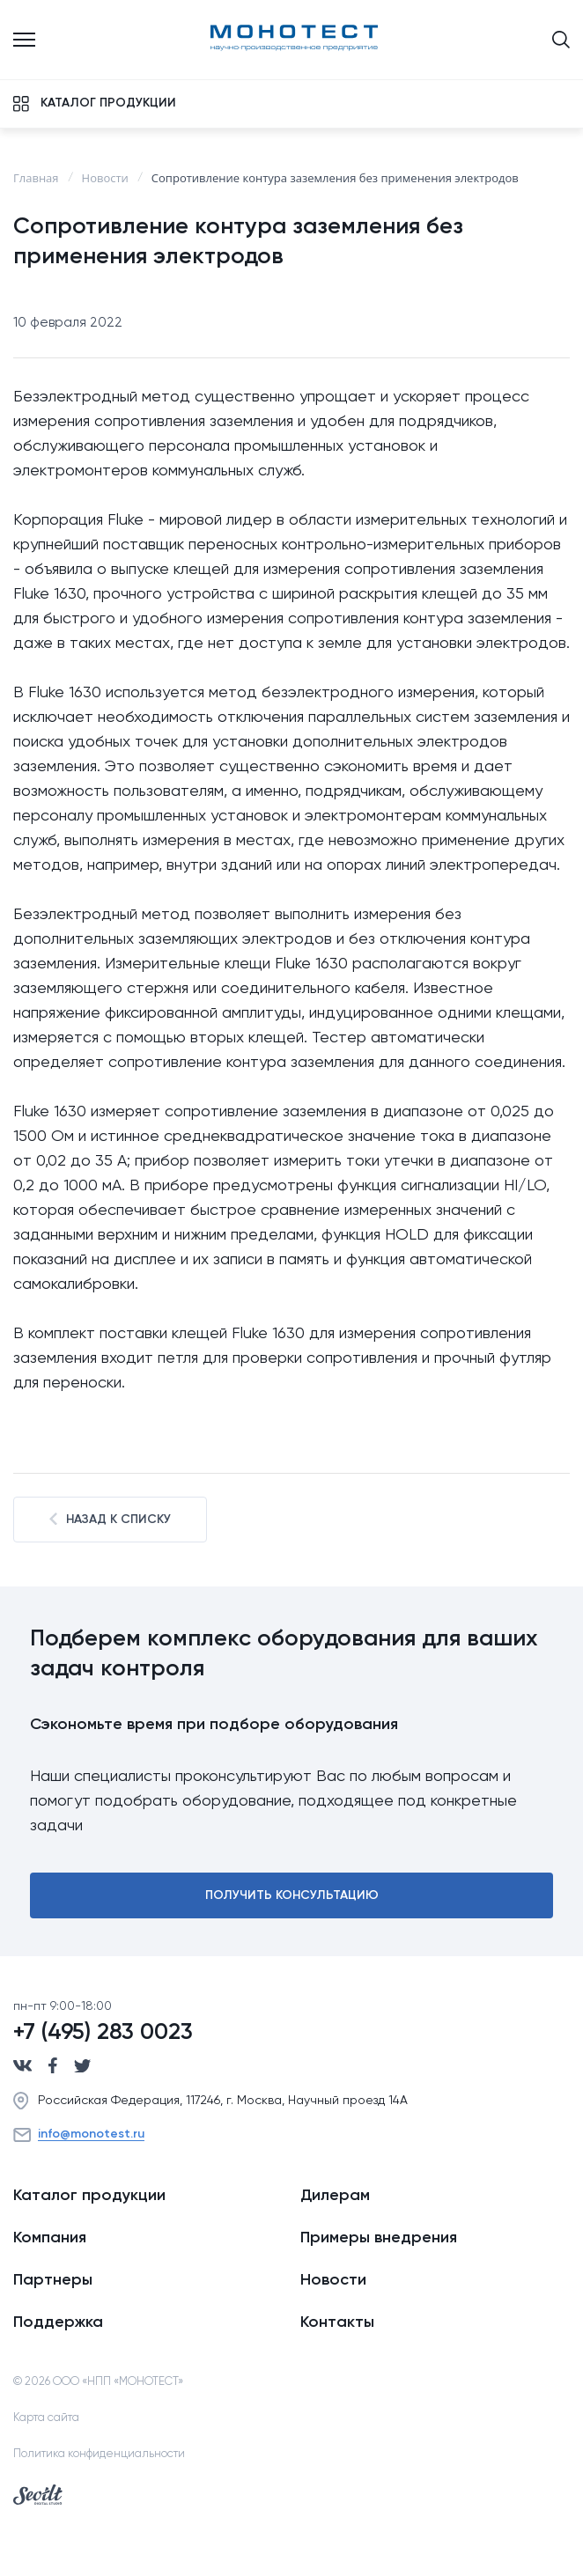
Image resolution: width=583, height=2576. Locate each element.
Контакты (337, 2322)
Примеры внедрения (378, 2238)
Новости (333, 2280)
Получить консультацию (292, 1895)
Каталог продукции (89, 2196)
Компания (49, 2238)
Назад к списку (110, 1519)
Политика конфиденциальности (99, 2454)
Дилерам (335, 2196)
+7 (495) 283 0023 (103, 2032)
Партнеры (52, 2280)
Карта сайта (46, 2418)
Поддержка (58, 2322)
